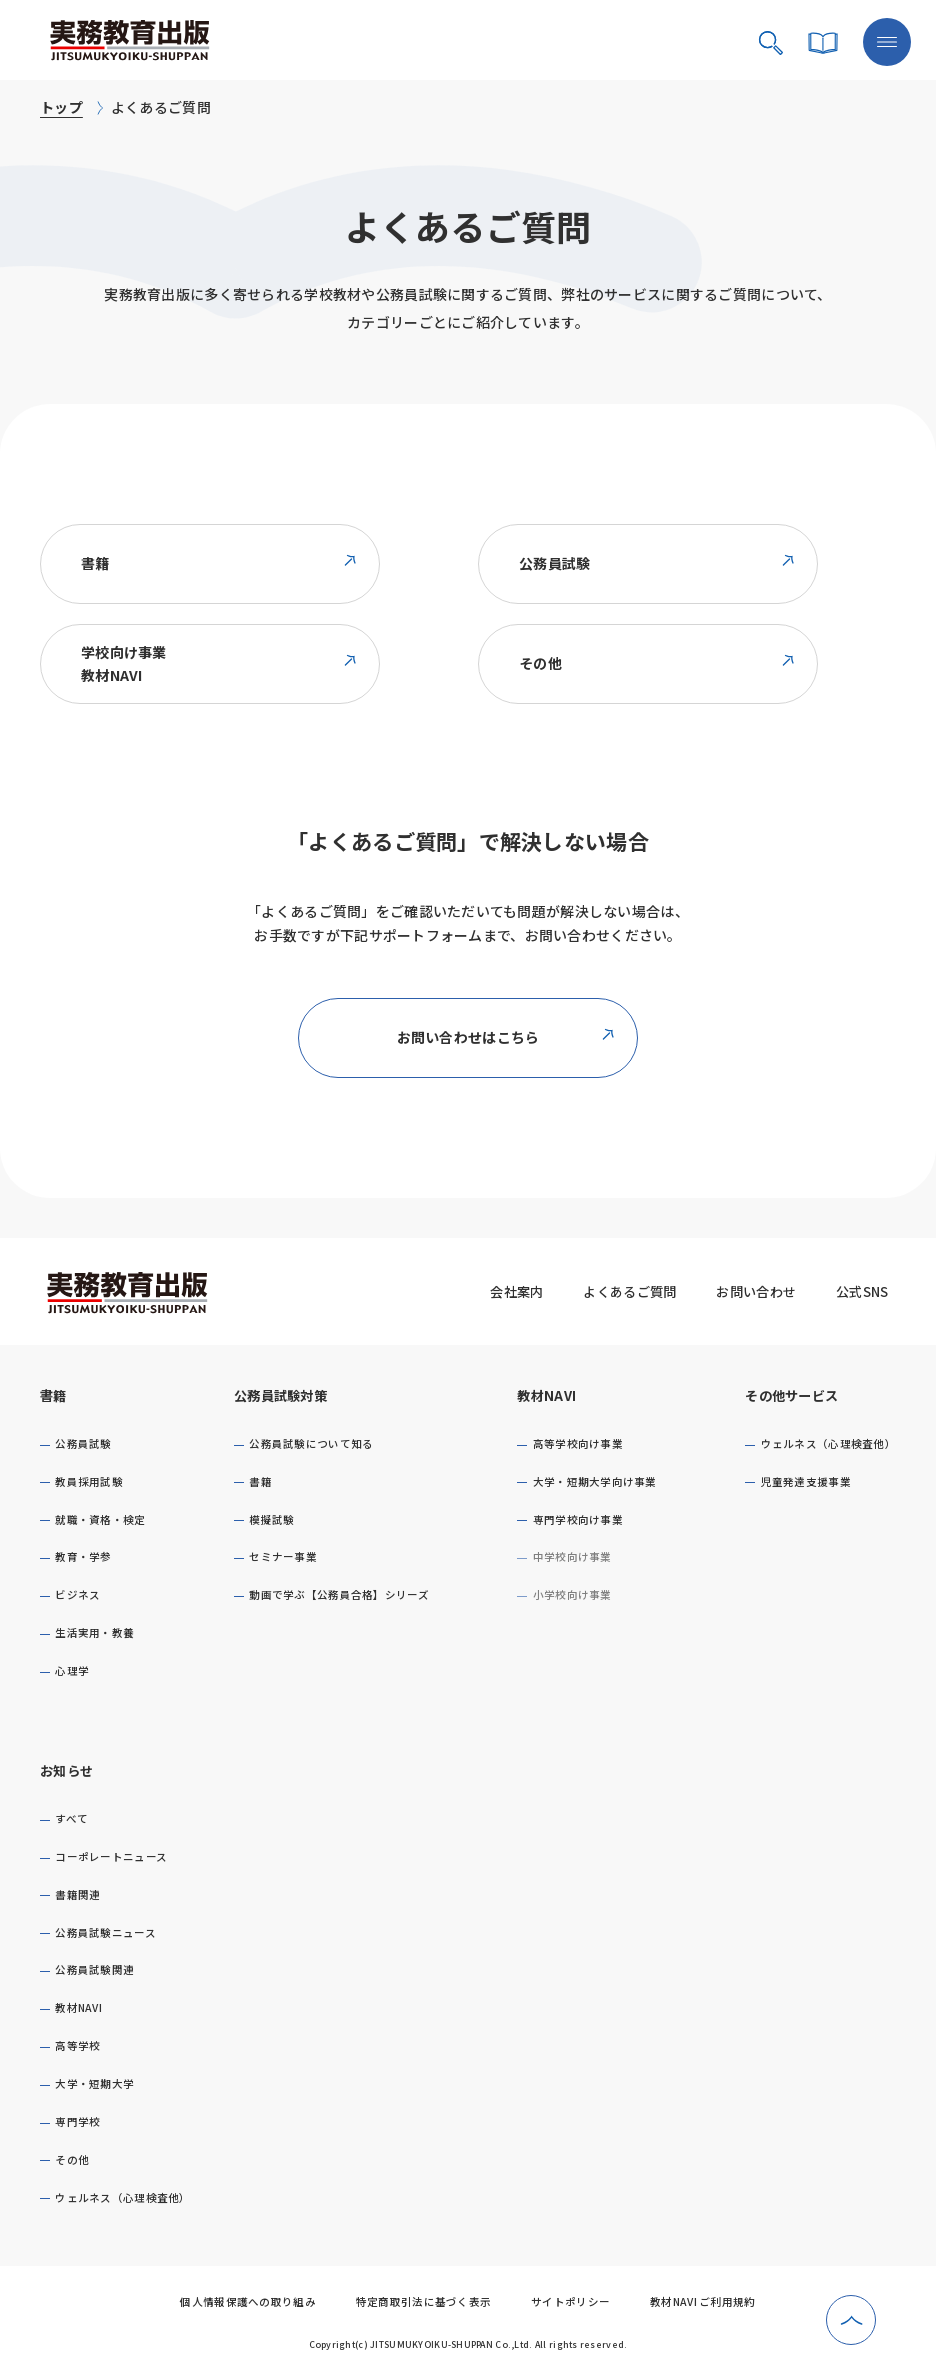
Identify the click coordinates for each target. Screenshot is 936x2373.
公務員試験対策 (280, 1395)
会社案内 (516, 1291)
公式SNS (862, 1291)
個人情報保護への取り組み (247, 2301)
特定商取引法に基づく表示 (423, 2301)
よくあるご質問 (629, 1291)
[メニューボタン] (887, 42)
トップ (61, 107)
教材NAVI (546, 1395)
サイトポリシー (570, 2301)
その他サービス (791, 1395)
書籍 (53, 1395)
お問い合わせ (756, 1291)
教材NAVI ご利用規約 (702, 2301)
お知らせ (66, 1770)
